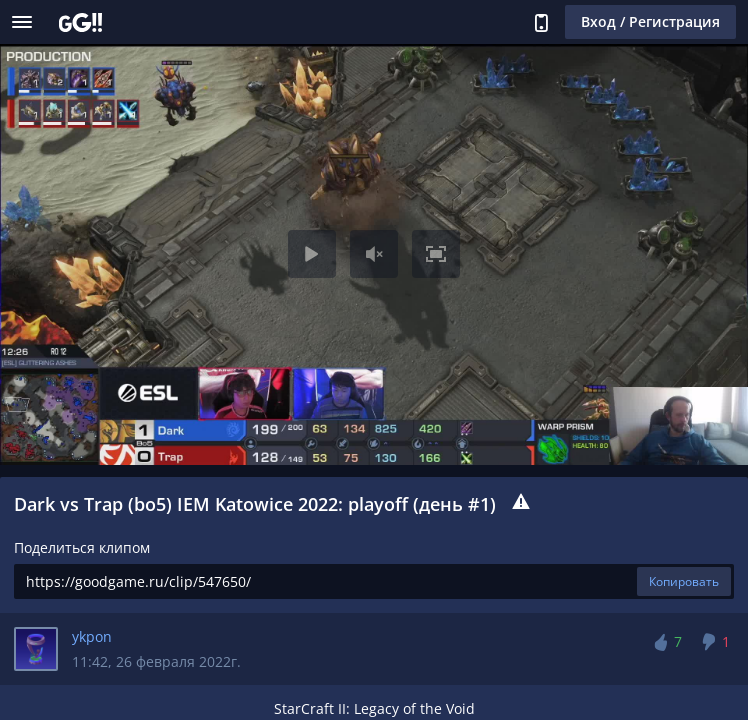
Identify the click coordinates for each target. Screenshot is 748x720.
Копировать (684, 581)
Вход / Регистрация (650, 21)
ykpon (92, 636)
